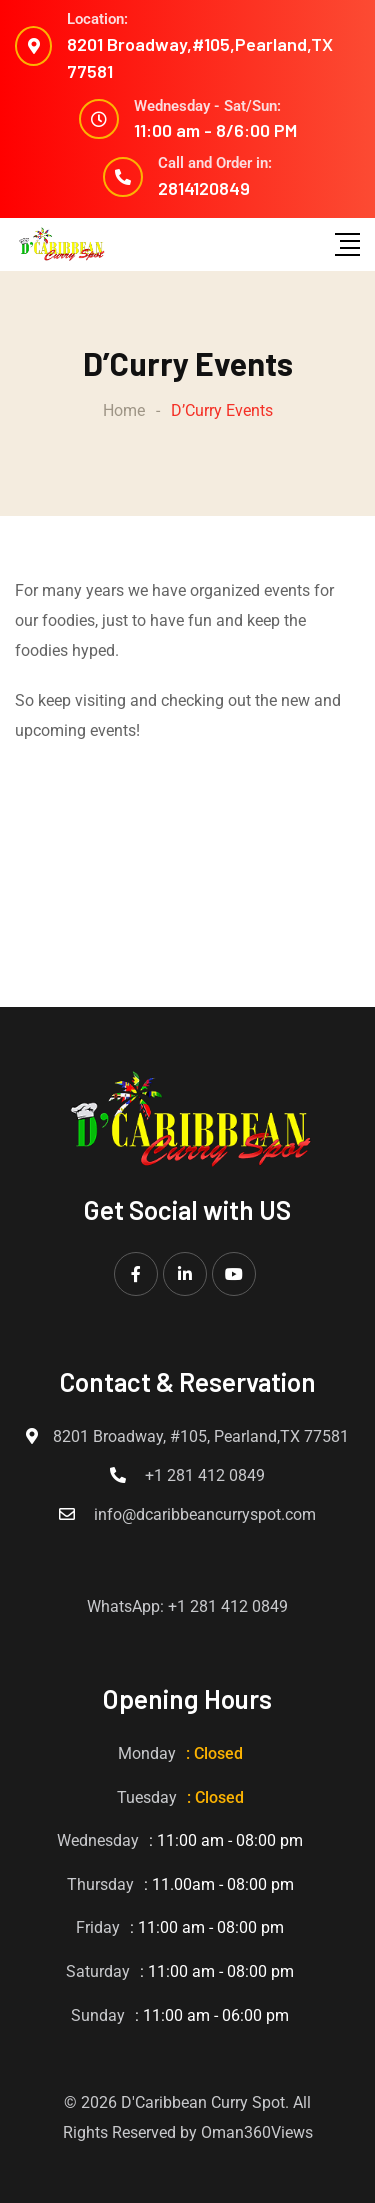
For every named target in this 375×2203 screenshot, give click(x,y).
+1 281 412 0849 (205, 1475)
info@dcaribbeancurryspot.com (205, 1514)
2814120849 (204, 188)
